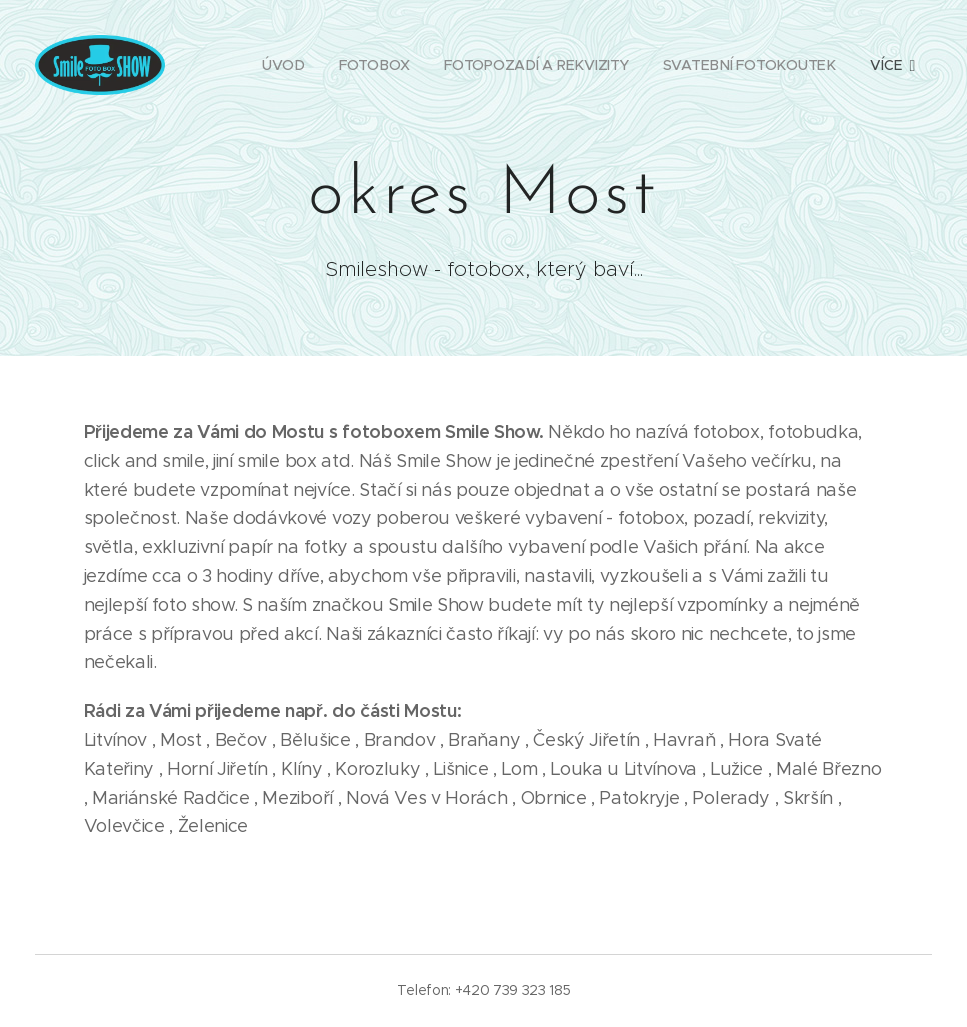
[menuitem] (281, 65)
